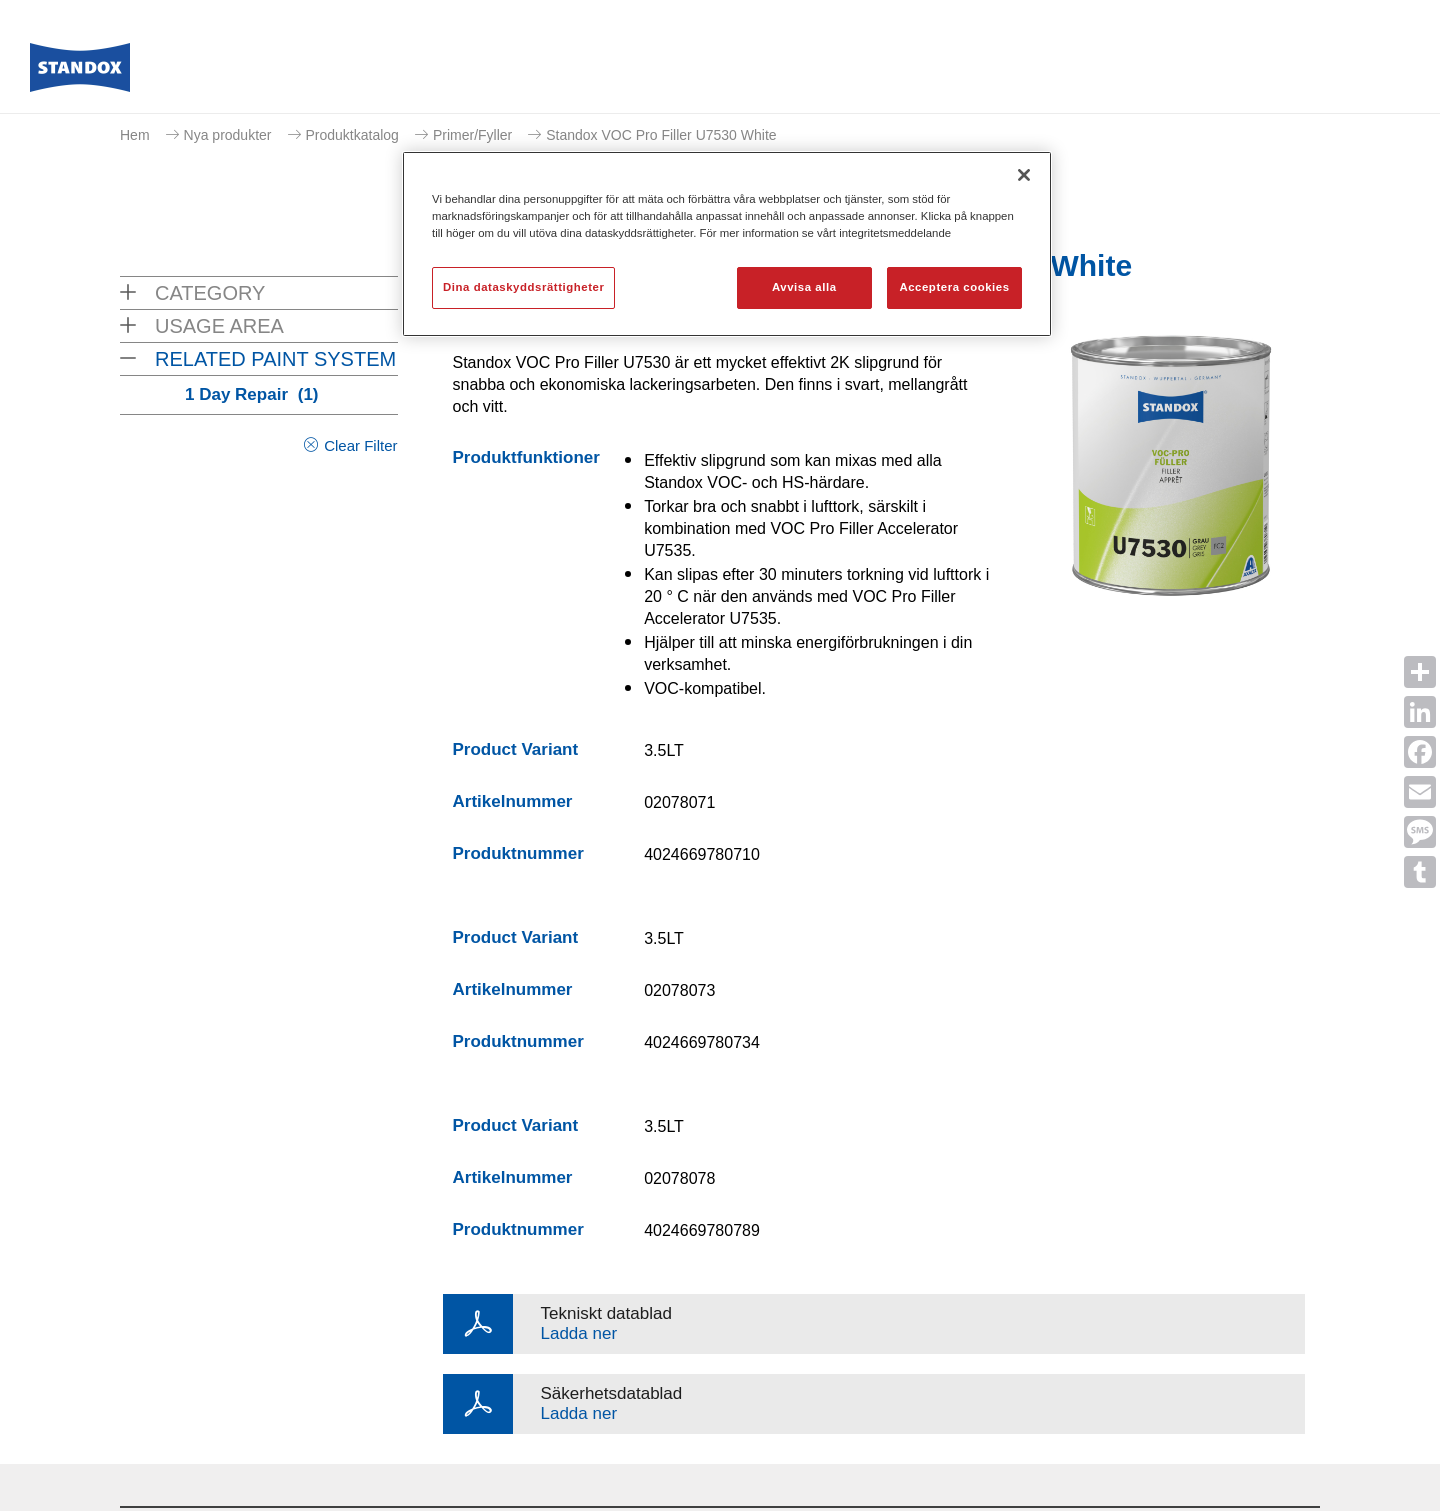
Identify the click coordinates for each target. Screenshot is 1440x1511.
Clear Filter (360, 445)
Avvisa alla (804, 287)
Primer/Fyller (472, 135)
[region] (727, 244)
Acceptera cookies (954, 287)
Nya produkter (228, 135)
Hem (135, 135)
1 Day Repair (252, 394)
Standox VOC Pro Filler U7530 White (661, 135)
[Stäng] (1024, 175)
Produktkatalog (352, 135)
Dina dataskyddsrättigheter (523, 287)
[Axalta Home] (80, 73)
